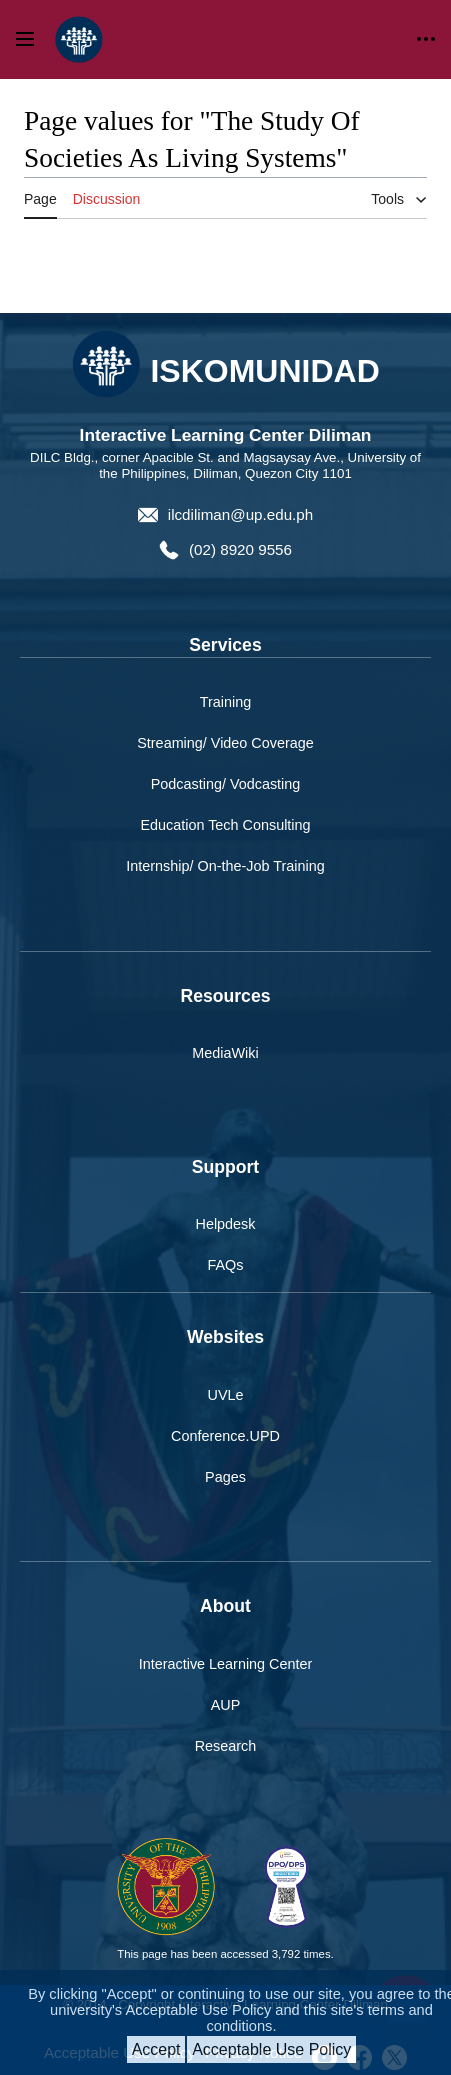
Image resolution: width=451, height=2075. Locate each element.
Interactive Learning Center (226, 1664)
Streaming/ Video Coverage (225, 743)
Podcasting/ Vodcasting (226, 784)
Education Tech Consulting (225, 825)
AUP (226, 1705)
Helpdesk (226, 1224)
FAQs (226, 1265)
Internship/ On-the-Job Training (225, 866)
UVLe (226, 1395)
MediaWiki (225, 1053)
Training (225, 702)
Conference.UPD (225, 1436)
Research (226, 1746)
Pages (225, 1477)
